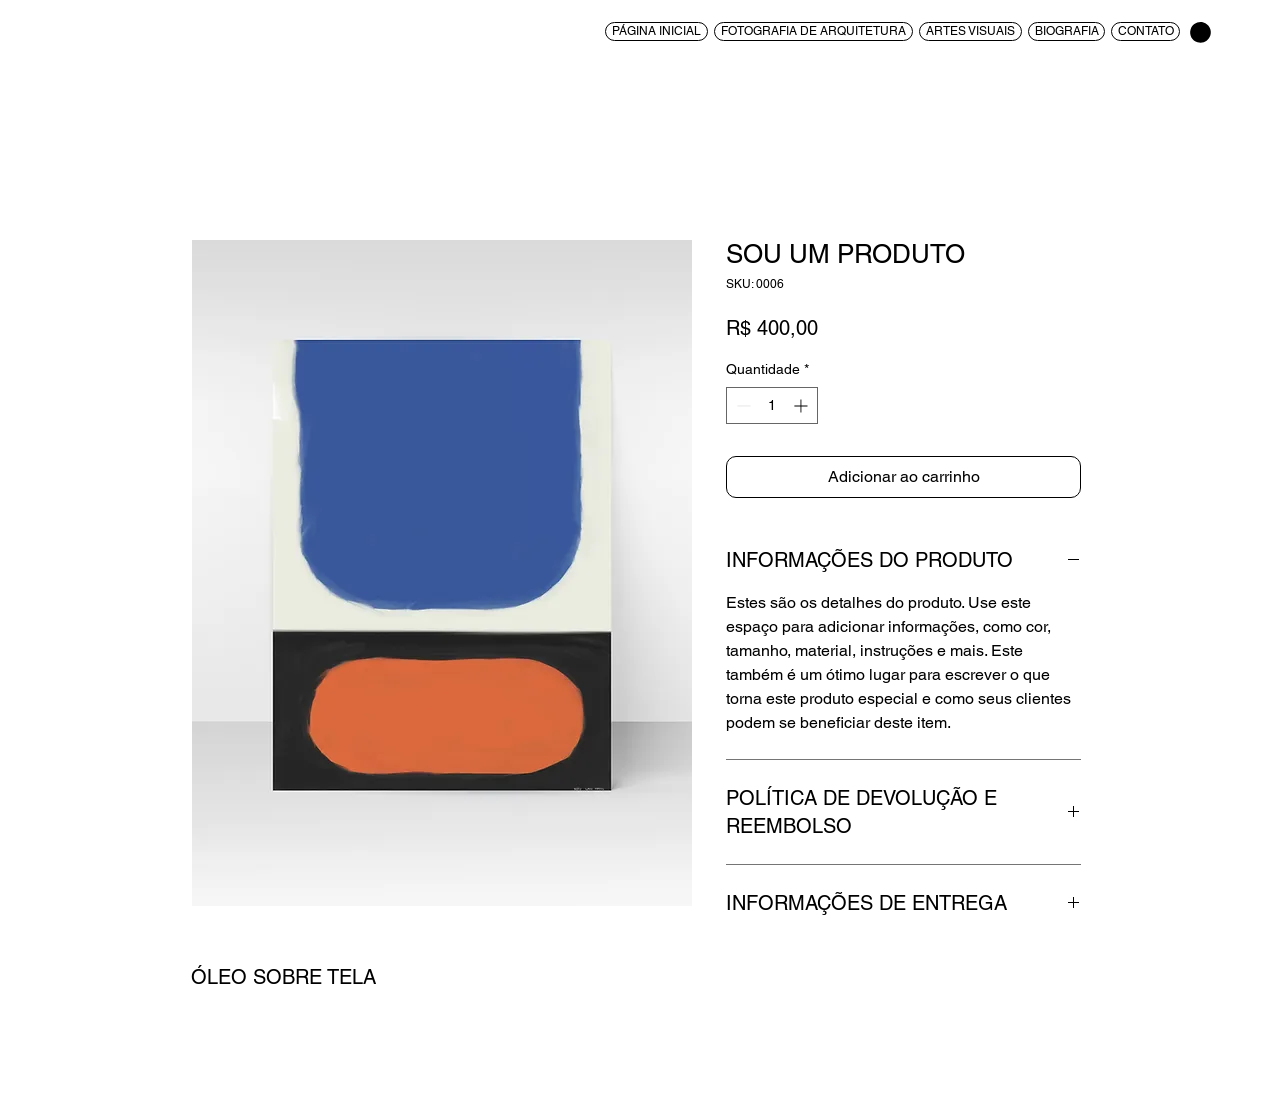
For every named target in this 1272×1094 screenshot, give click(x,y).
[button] (1200, 32)
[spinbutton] (772, 405)
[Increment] (802, 405)
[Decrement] (741, 405)
